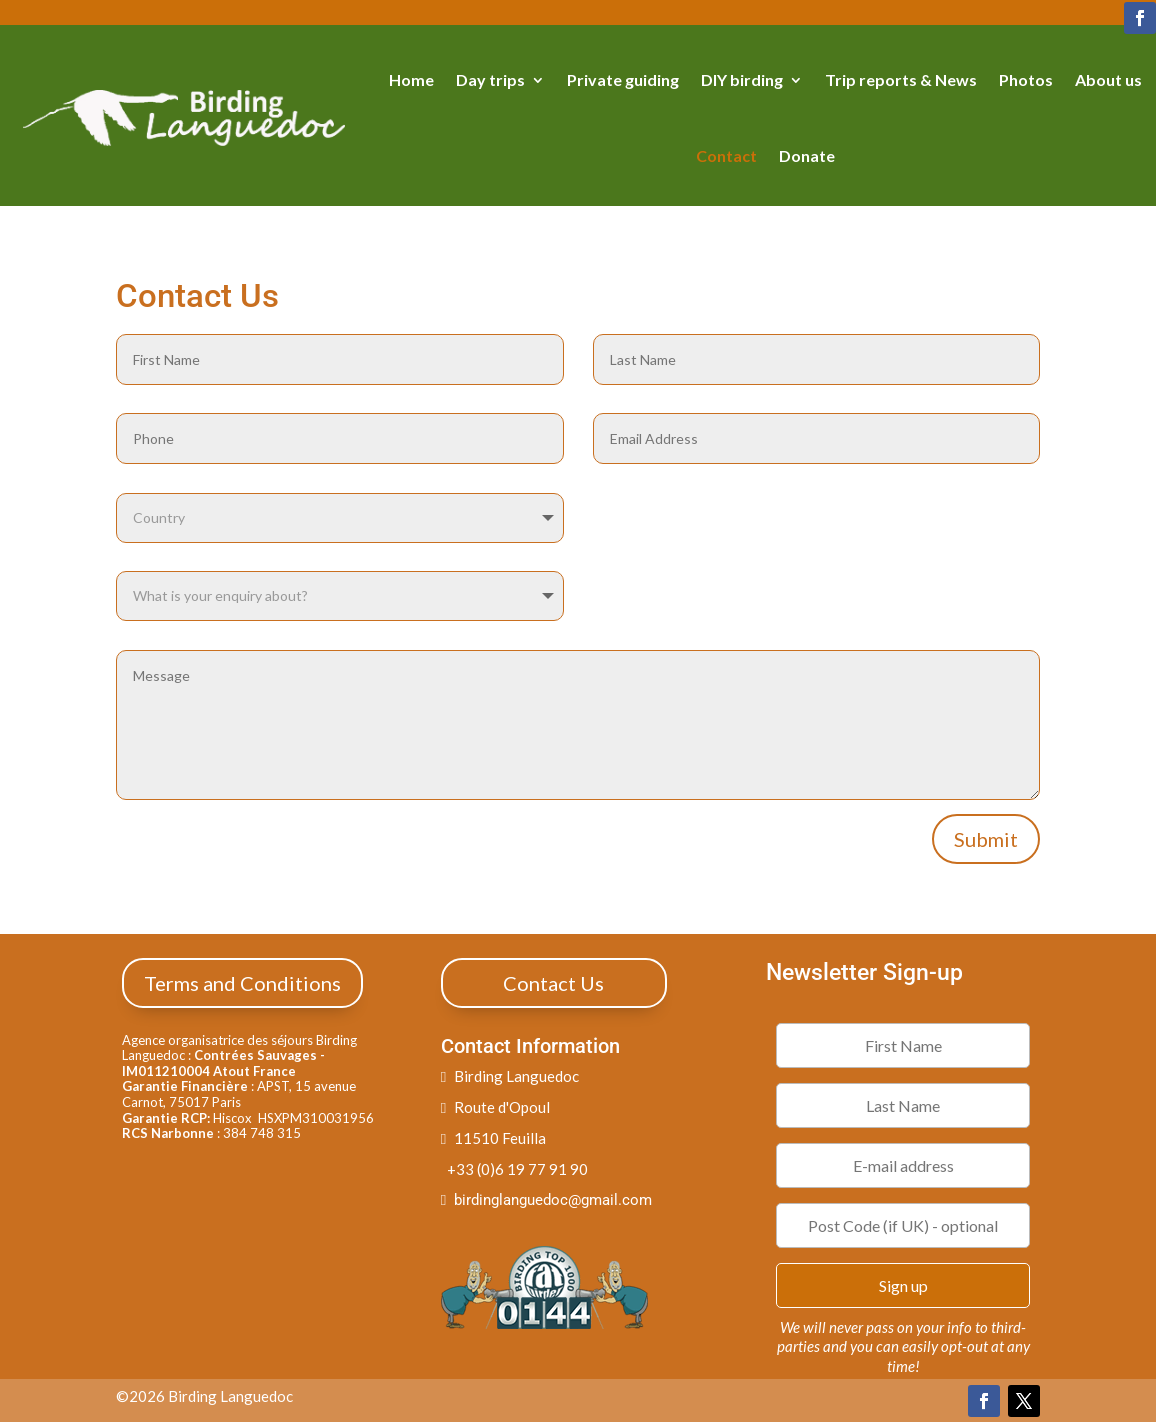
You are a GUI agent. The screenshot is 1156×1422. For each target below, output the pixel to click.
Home (411, 79)
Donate (807, 155)
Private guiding (623, 79)
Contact (726, 155)
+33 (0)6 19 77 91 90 (514, 1169)
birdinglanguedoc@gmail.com (553, 1200)
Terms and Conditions (242, 983)
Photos (1026, 79)
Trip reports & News (901, 79)
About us (1108, 79)
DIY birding (742, 79)
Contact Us (553, 983)
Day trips (490, 79)
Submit (986, 839)
